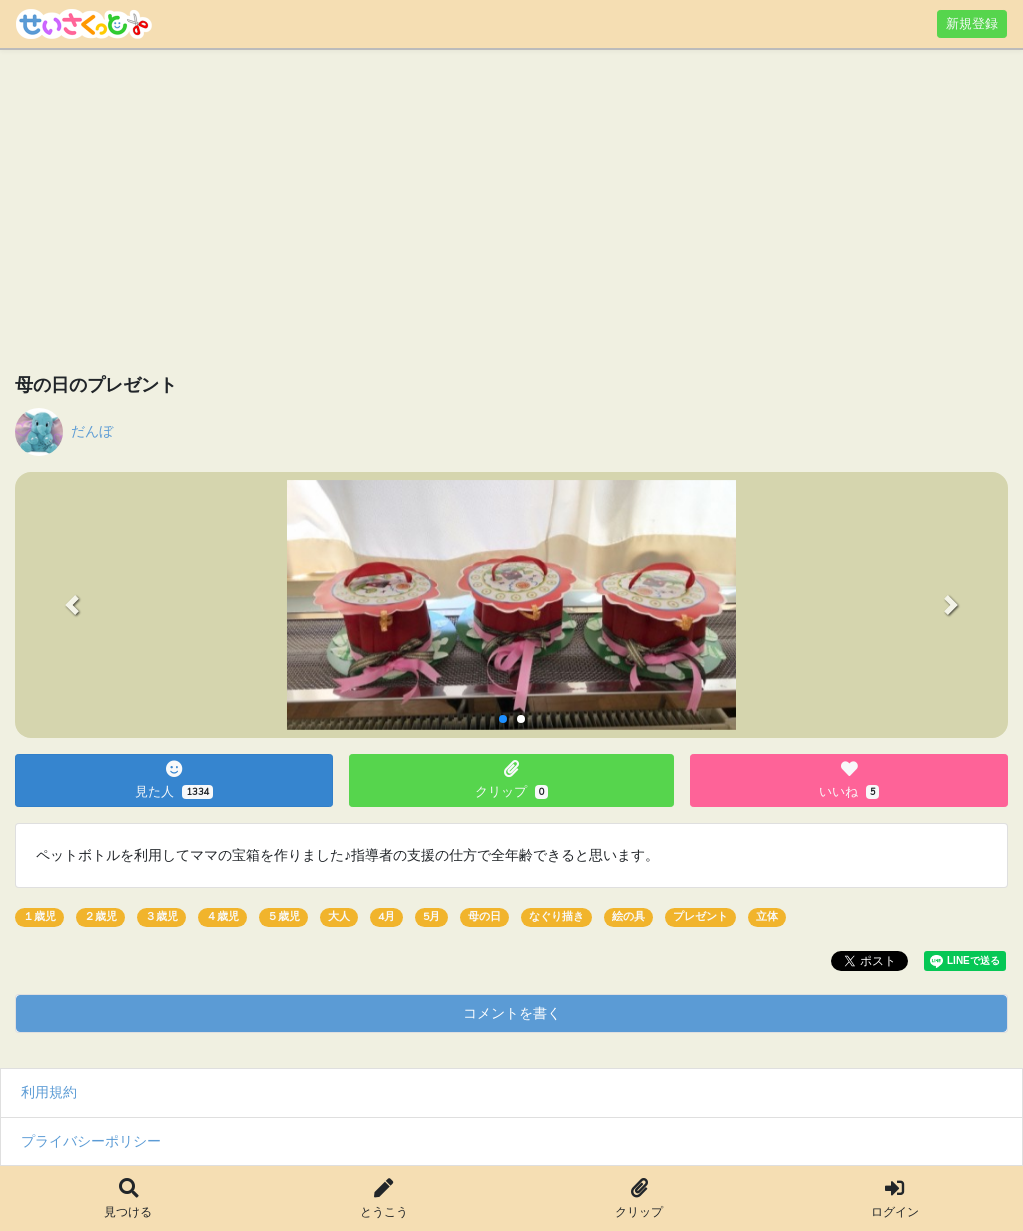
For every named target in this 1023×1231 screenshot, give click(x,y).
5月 (431, 916)
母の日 (484, 916)
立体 (767, 916)
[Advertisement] (511, 215)
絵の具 (628, 916)
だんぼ (92, 431)
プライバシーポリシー (91, 1141)
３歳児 (161, 916)
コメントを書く (512, 1013)
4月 (386, 916)
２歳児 (100, 916)
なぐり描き (556, 916)
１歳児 (39, 916)
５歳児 (283, 916)
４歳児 (222, 916)
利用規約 (49, 1092)
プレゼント (700, 916)
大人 (339, 916)
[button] (72, 605)
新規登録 (972, 23)
